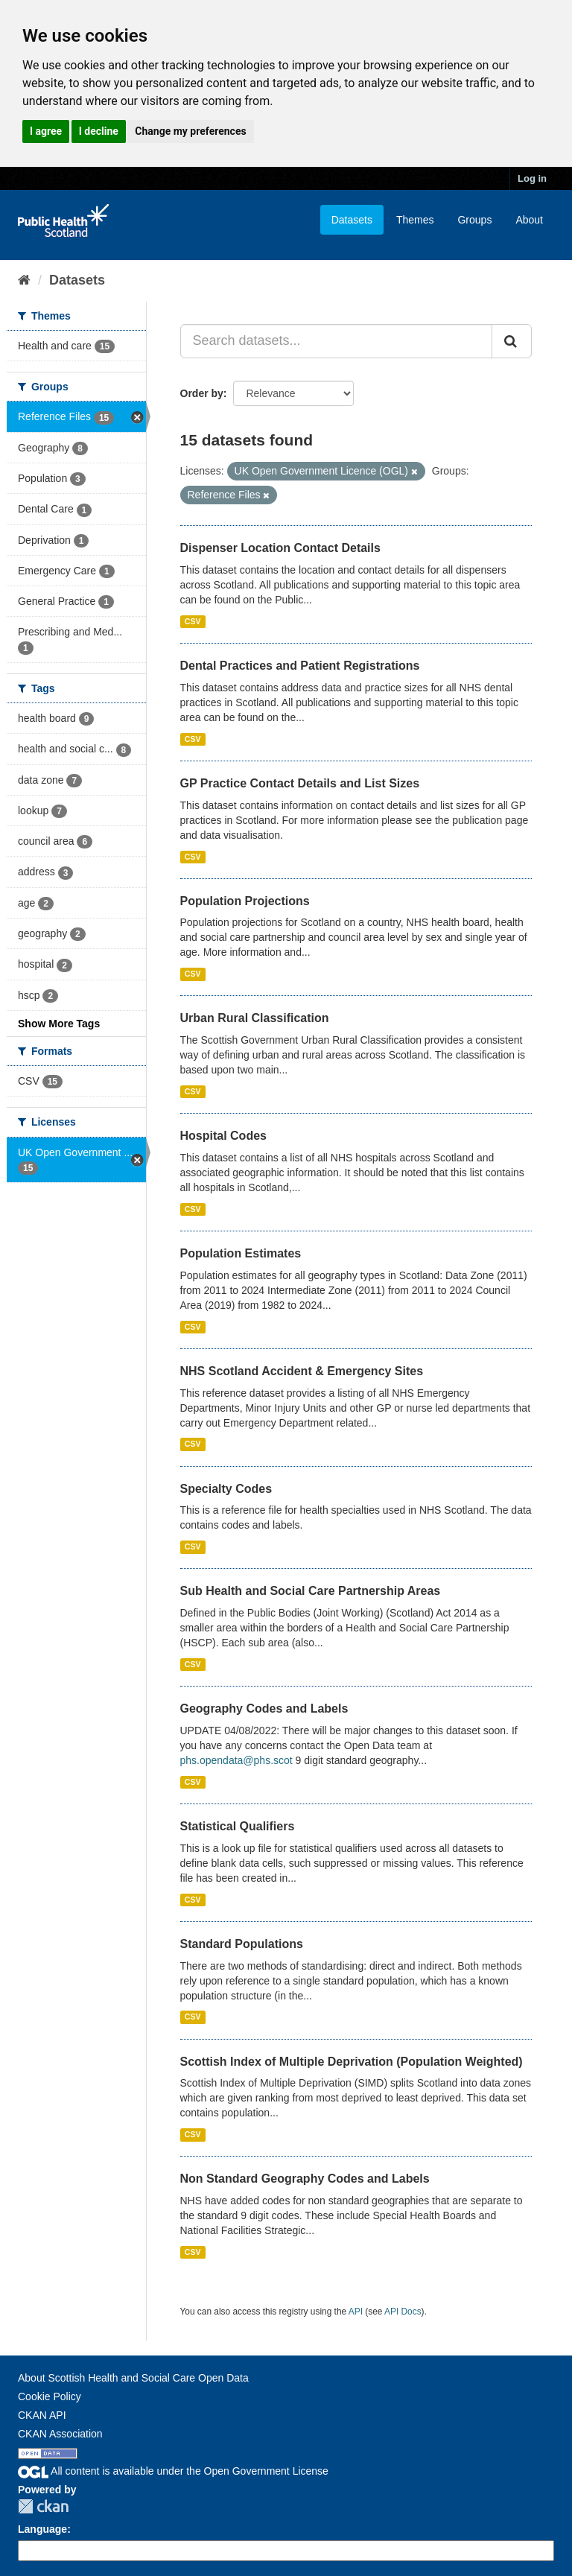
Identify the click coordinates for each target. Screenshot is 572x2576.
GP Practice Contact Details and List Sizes (300, 783)
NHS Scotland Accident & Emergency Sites (302, 1371)
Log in (532, 178)
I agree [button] (46, 131)
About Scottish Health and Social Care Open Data (133, 2378)
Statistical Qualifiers (237, 1826)
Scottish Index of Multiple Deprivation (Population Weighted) (351, 2061)
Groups (474, 220)
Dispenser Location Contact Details (280, 548)
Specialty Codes (226, 1488)
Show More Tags (59, 1024)
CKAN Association (60, 2434)
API (356, 2311)
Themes (415, 220)
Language (42, 2529)
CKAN (43, 2506)
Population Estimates (241, 1253)
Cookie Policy (49, 2396)
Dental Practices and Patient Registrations (300, 665)
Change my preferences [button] (190, 131)
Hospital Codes (223, 1135)
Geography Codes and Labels (264, 1708)
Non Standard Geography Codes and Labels (305, 2178)
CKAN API (42, 2415)
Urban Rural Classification (254, 1018)
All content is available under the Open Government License (173, 2471)
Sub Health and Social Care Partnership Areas (310, 1590)
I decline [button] (98, 131)
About (529, 220)
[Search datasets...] (336, 341)
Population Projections (245, 901)
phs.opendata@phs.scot (236, 1760)
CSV (193, 621)
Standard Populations (241, 1944)
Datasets (351, 220)
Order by (201, 393)
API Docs (403, 2311)
